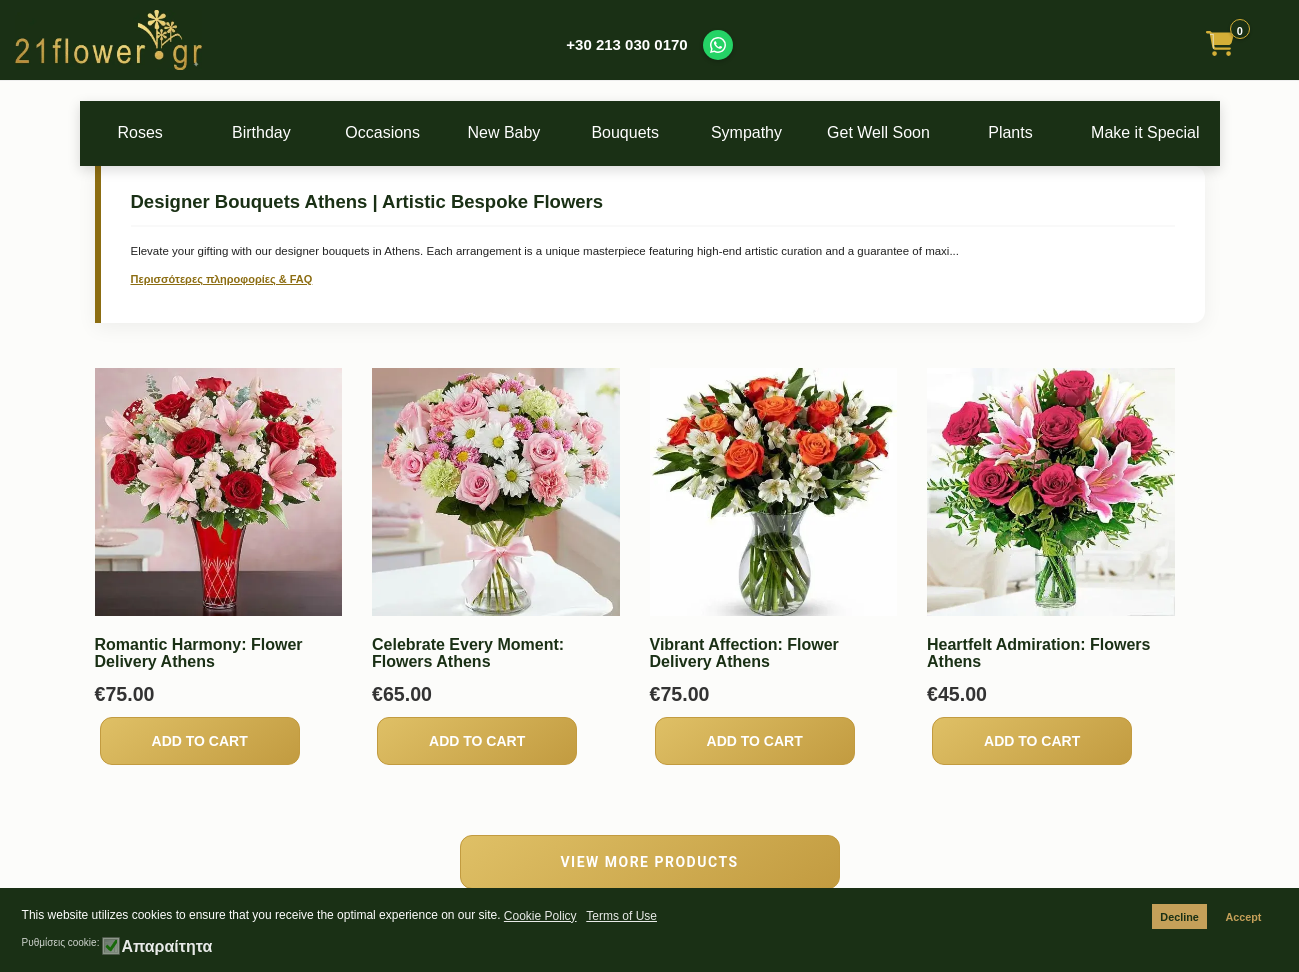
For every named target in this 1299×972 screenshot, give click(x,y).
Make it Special (1156, 132)
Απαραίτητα (166, 947)
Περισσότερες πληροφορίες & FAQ (222, 279)
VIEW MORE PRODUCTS (649, 862)
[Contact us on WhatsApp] (718, 45)
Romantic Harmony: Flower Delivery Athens (199, 653)
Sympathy (776, 132)
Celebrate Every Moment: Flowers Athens (468, 653)
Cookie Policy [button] (540, 916)
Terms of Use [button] (621, 916)
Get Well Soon (903, 132)
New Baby (523, 132)
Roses (142, 132)
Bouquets (650, 132)
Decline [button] (1179, 917)
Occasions (396, 132)
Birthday (269, 132)
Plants (1029, 132)
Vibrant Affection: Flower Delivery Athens (744, 653)
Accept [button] (1243, 917)
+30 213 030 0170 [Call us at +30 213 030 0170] (626, 44)
